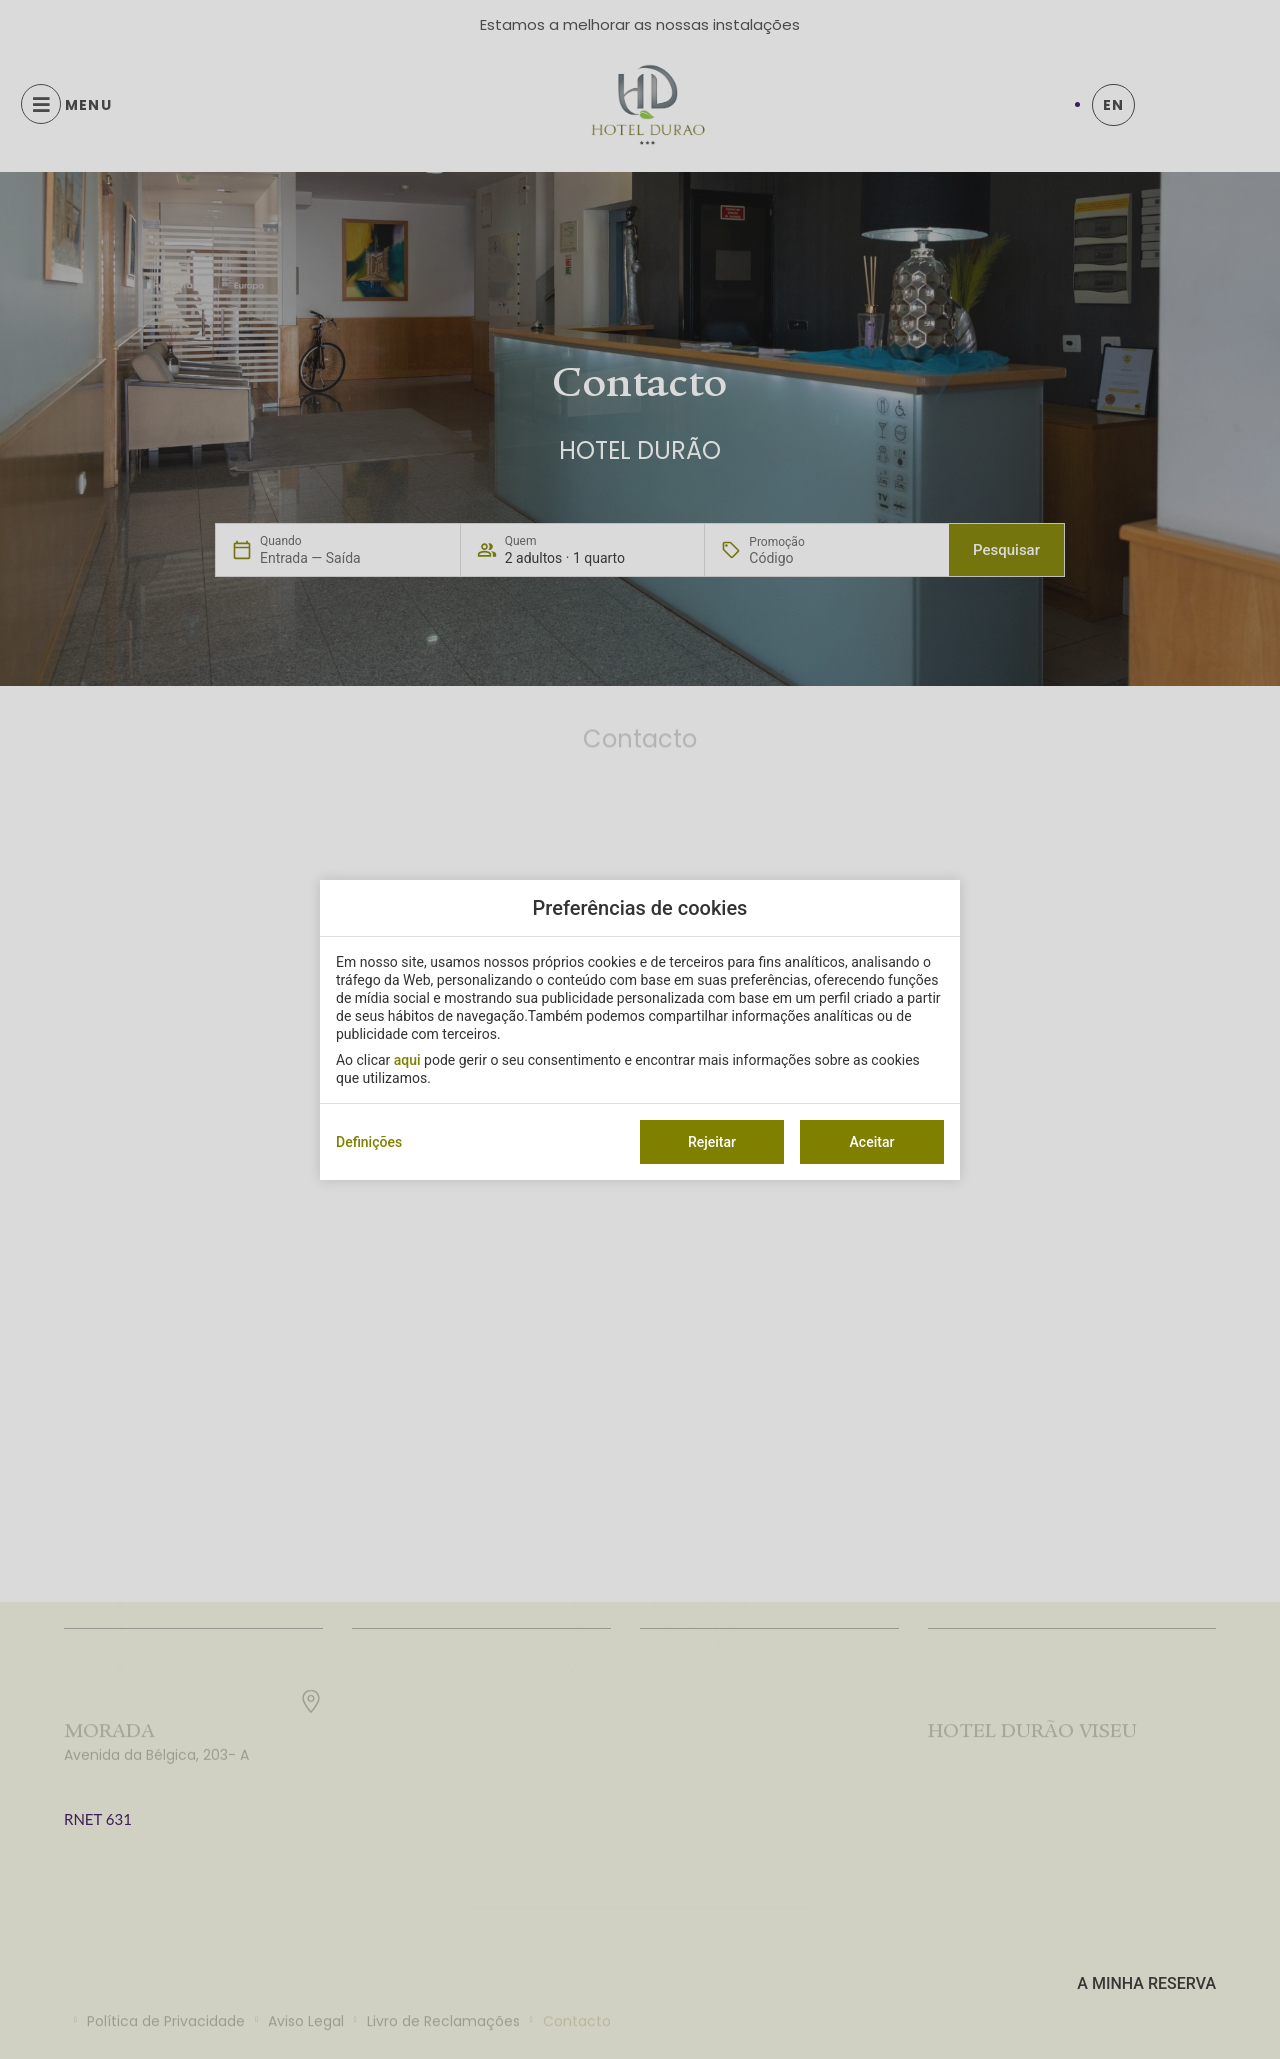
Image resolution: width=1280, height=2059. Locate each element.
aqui (407, 1060)
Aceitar (872, 1142)
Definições (369, 1142)
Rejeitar (712, 1142)
